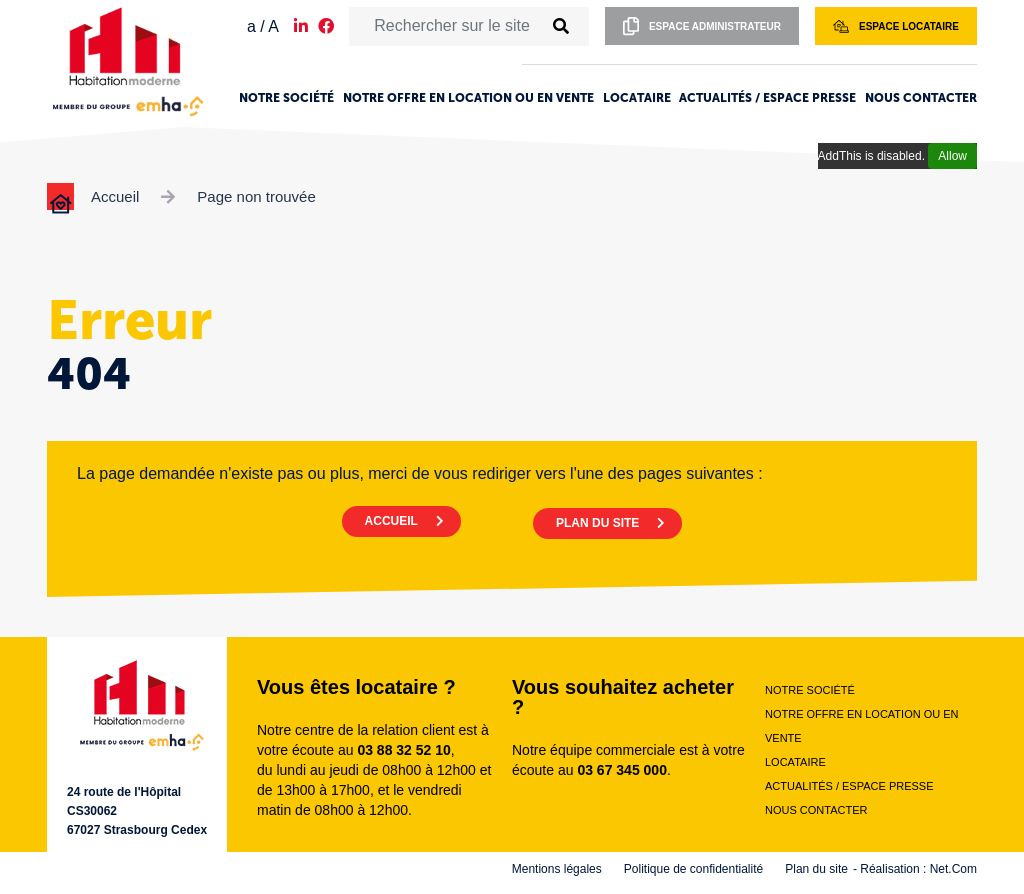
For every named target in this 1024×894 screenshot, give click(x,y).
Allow (952, 156)
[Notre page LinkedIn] (301, 26)
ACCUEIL (384, 518)
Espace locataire (896, 26)
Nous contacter (921, 98)
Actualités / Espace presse (767, 98)
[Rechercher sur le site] (446, 26)
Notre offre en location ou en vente (468, 98)
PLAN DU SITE (603, 518)
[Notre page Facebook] (326, 26)
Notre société (286, 98)
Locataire (637, 98)
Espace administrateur (702, 26)
